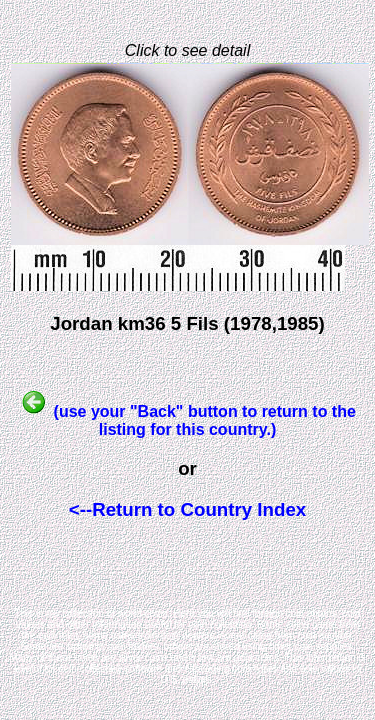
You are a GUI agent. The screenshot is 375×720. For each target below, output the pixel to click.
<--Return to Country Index (187, 509)
